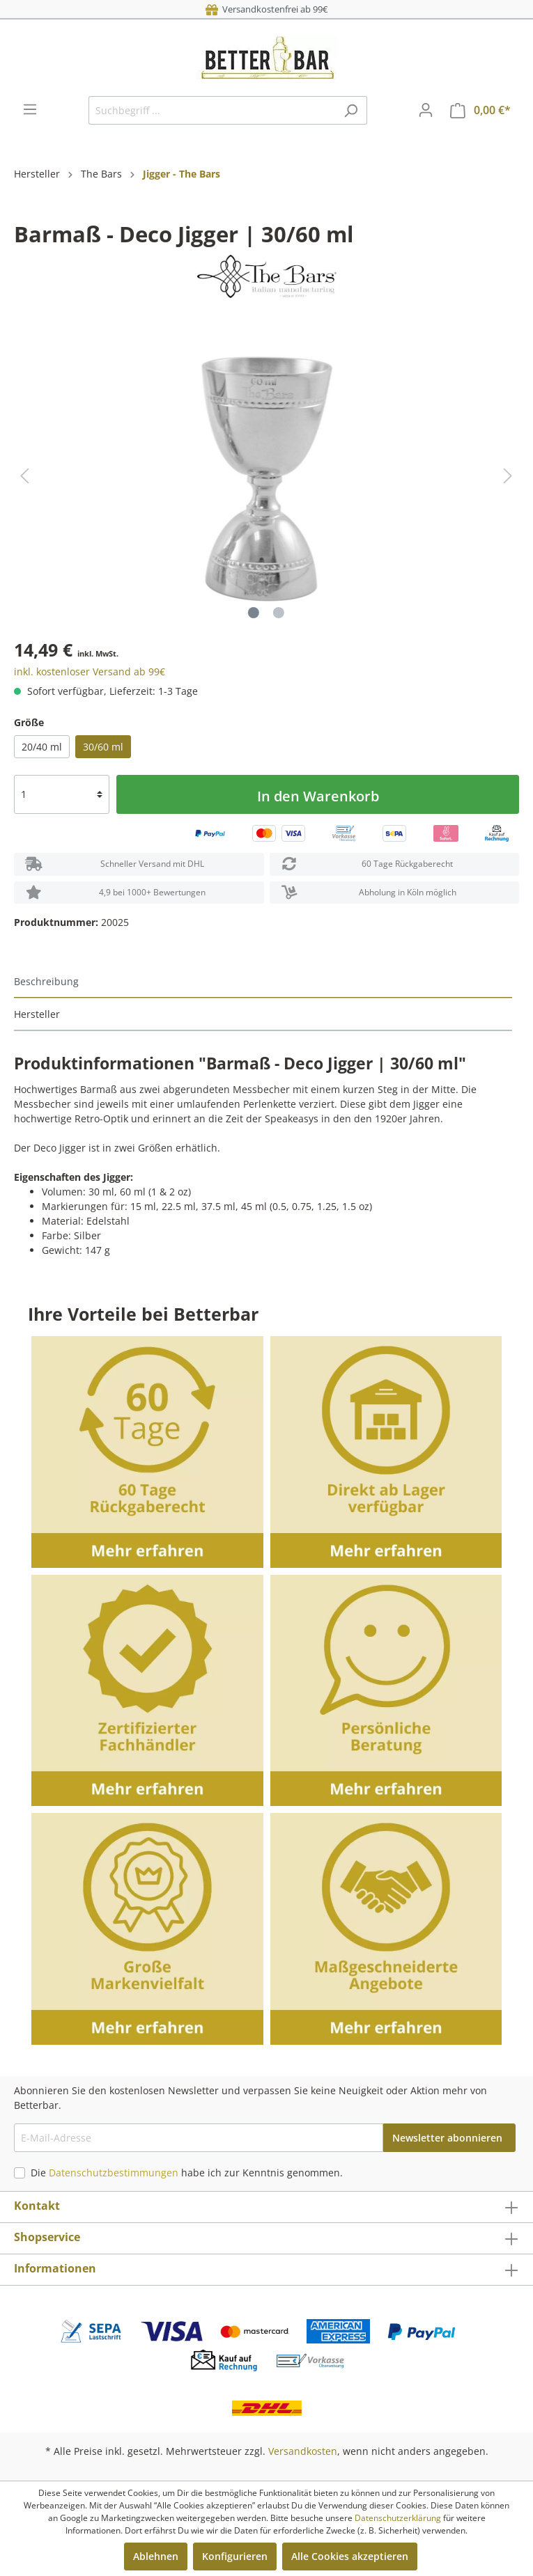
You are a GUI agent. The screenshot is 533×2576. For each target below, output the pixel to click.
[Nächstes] (507, 475)
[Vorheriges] (24, 475)
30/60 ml (103, 746)
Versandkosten (302, 2451)
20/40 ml (42, 746)
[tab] (263, 982)
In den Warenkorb (318, 796)
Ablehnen (155, 2556)
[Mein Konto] (426, 110)
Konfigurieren (235, 2556)
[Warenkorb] (480, 110)
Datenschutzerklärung (398, 2518)
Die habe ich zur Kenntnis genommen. (187, 2172)
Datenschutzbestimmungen (113, 2172)
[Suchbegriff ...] (211, 110)
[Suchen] (350, 110)
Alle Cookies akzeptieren (349, 2556)
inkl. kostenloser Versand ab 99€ (89, 671)
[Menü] (30, 109)
